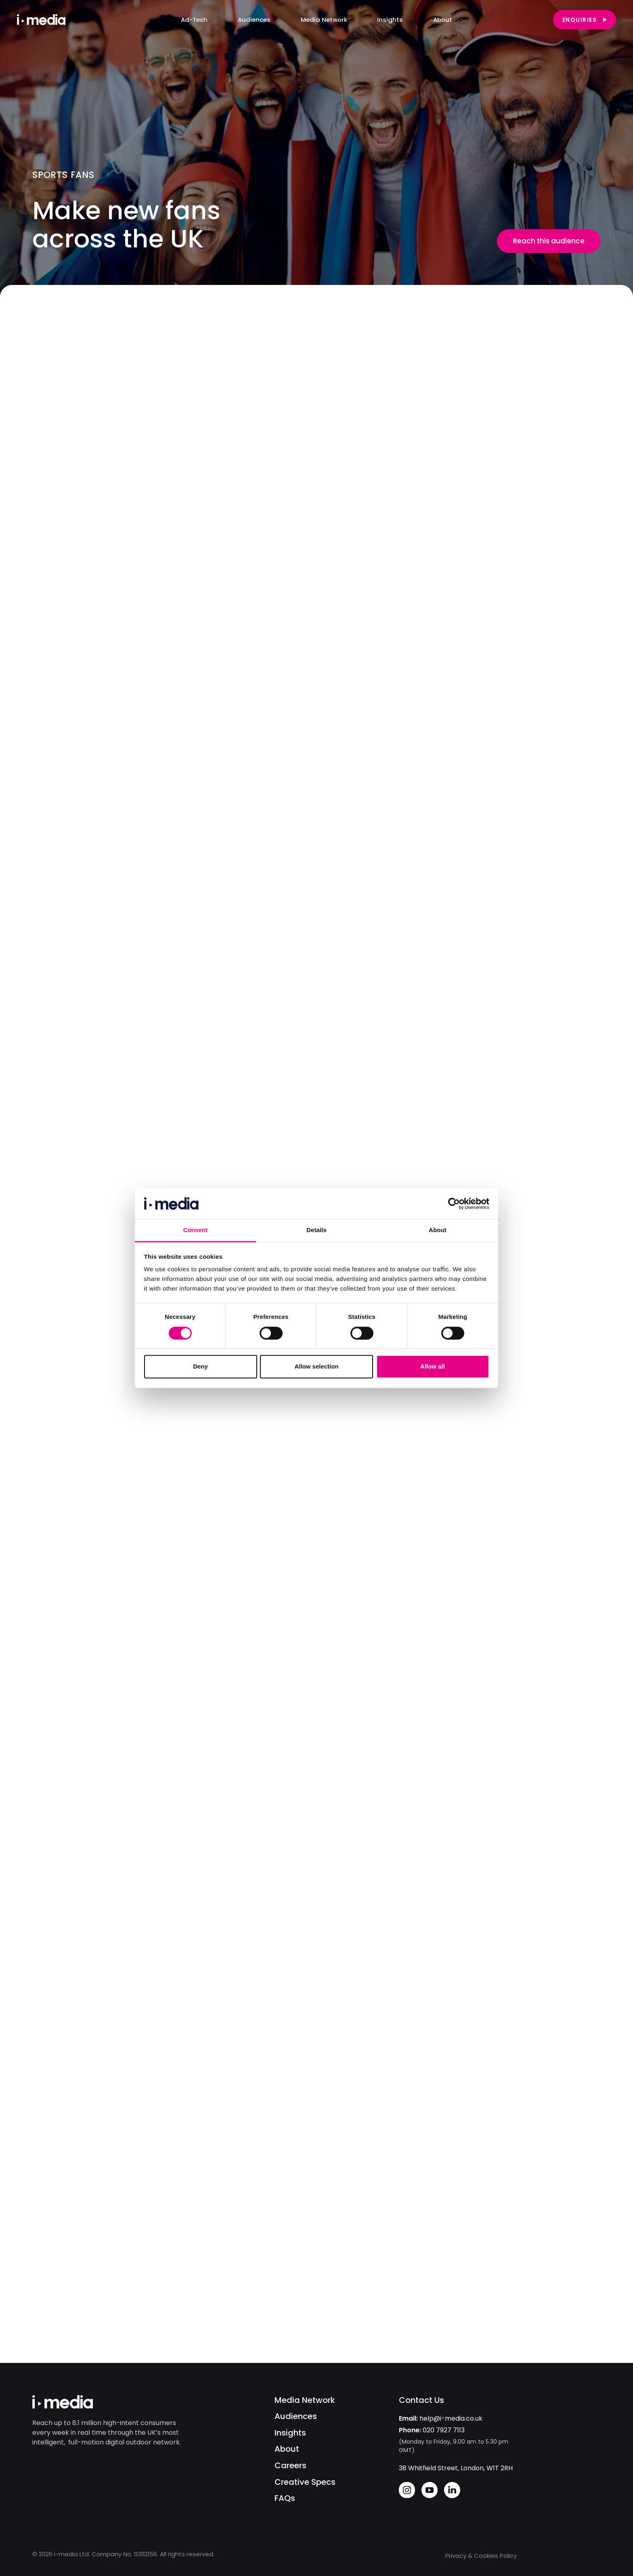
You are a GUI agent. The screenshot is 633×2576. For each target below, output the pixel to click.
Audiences (296, 2416)
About (287, 2449)
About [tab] (437, 1230)
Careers (290, 2466)
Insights (290, 2433)
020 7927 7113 (444, 2430)
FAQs (285, 2498)
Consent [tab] (195, 1230)
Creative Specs (305, 2482)
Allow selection (316, 1366)
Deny (200, 1366)
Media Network (305, 2400)
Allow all (432, 1366)
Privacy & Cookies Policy (481, 2556)
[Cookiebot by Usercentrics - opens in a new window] (454, 1203)
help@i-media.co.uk (450, 2418)
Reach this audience (549, 241)
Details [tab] (316, 1230)
